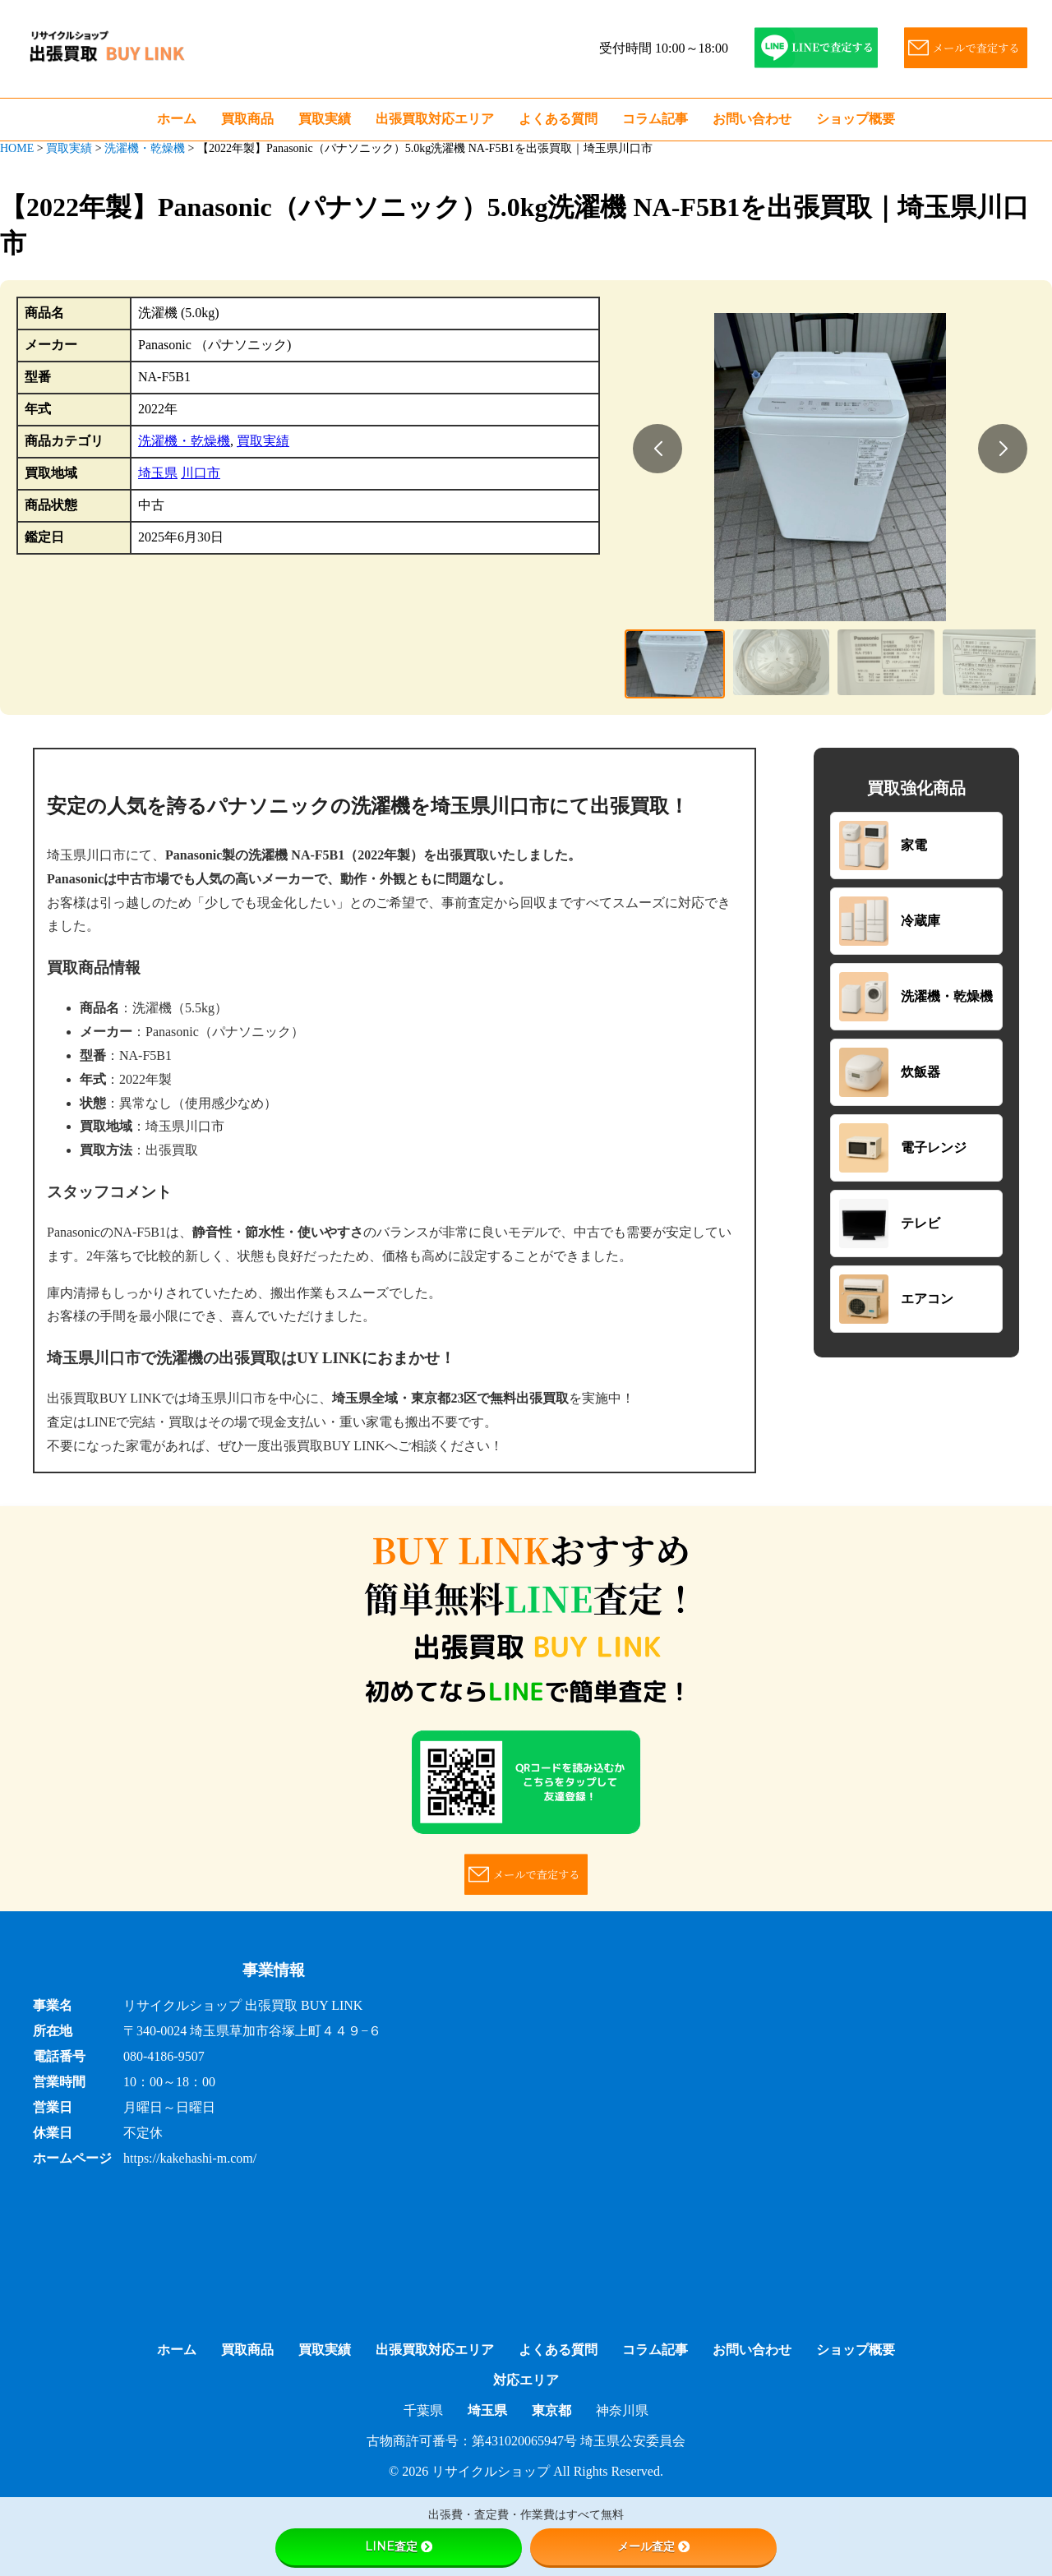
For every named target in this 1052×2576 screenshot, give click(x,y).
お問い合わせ (752, 119)
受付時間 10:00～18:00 (663, 48)
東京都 (551, 2410)
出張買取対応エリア (435, 119)
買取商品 (247, 119)
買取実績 (324, 119)
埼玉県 (158, 473)
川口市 (200, 473)
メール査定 (653, 2546)
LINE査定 (398, 2546)
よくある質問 (558, 119)
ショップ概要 (855, 119)
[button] (657, 448)
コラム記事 (655, 119)
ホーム (176, 119)
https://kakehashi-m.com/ (189, 2158)
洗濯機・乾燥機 (184, 441)
